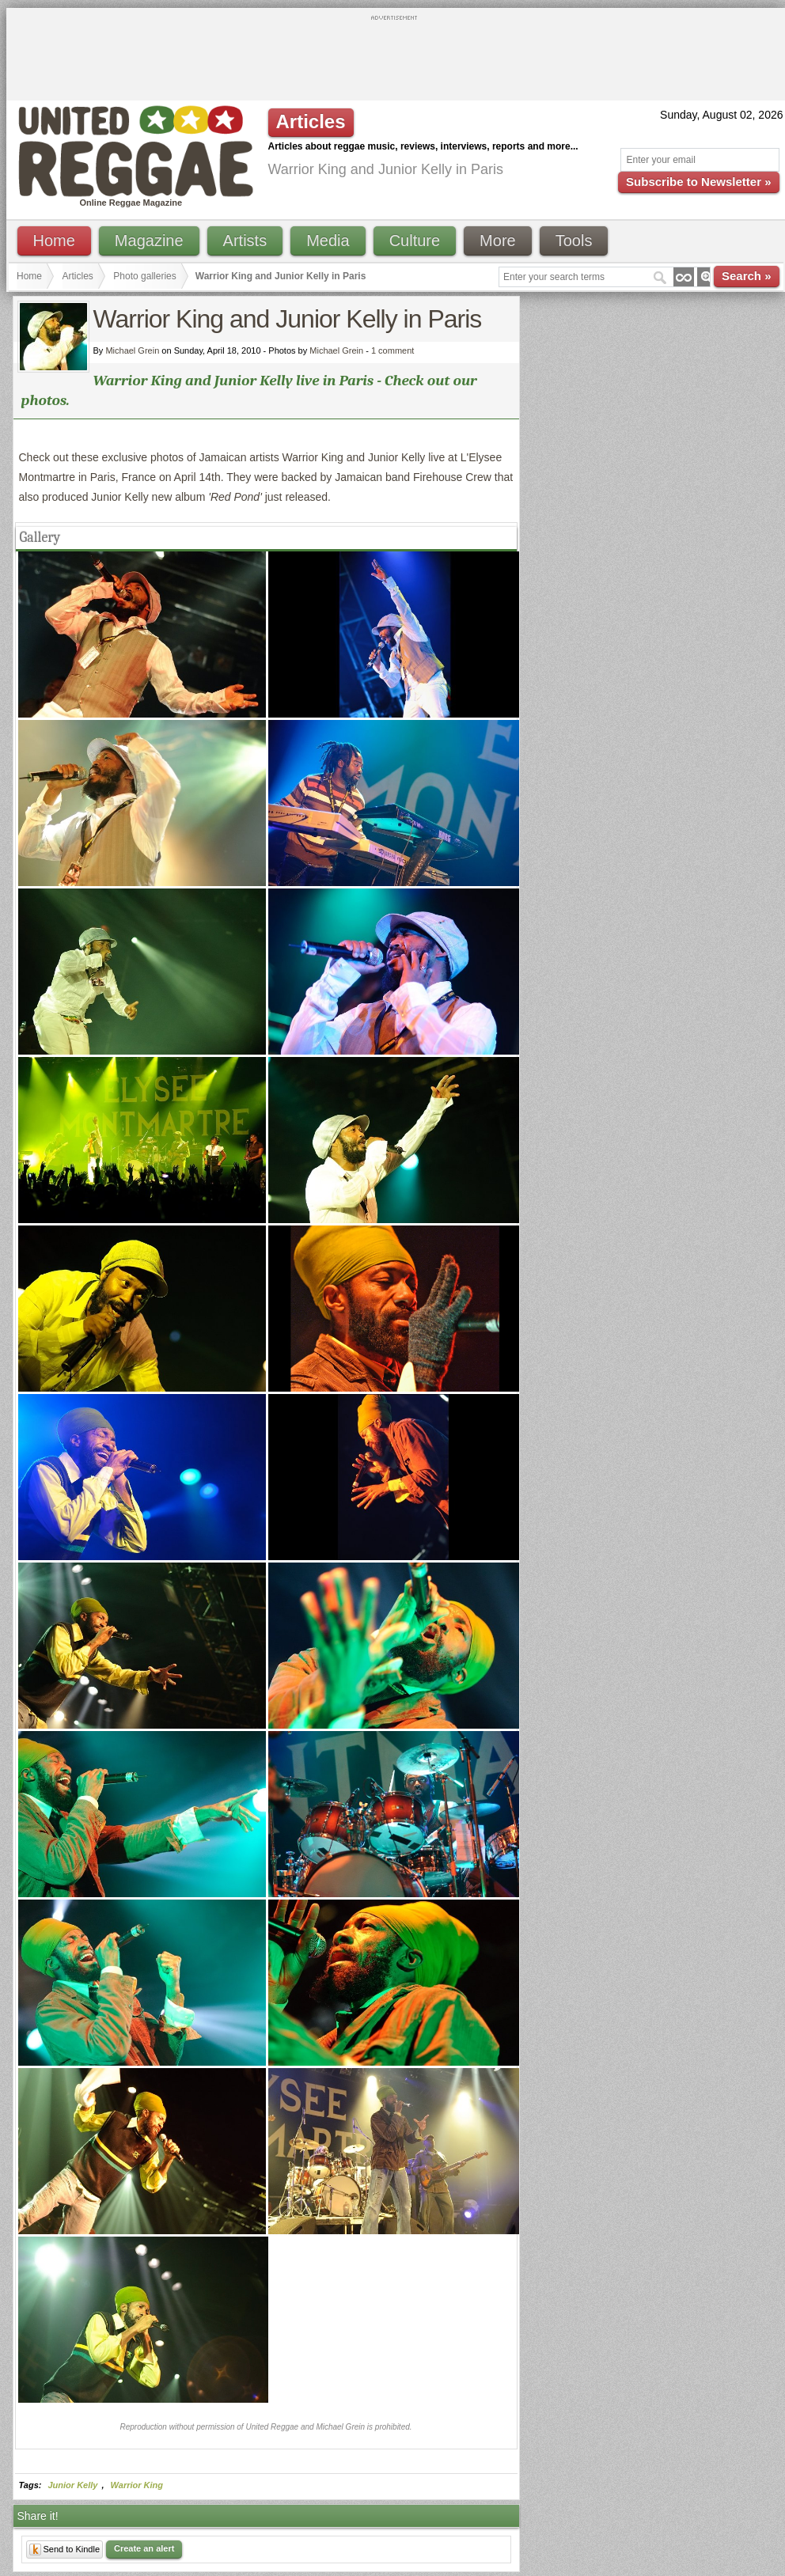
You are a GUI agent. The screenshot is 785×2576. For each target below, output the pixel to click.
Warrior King (137, 2485)
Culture (414, 240)
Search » (747, 275)
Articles (78, 276)
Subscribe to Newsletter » (698, 181)
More (498, 240)
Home (54, 240)
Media (327, 240)
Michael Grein (336, 350)
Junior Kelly (73, 2485)
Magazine (149, 240)
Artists (245, 240)
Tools (574, 240)
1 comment (392, 350)
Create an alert (144, 2548)
